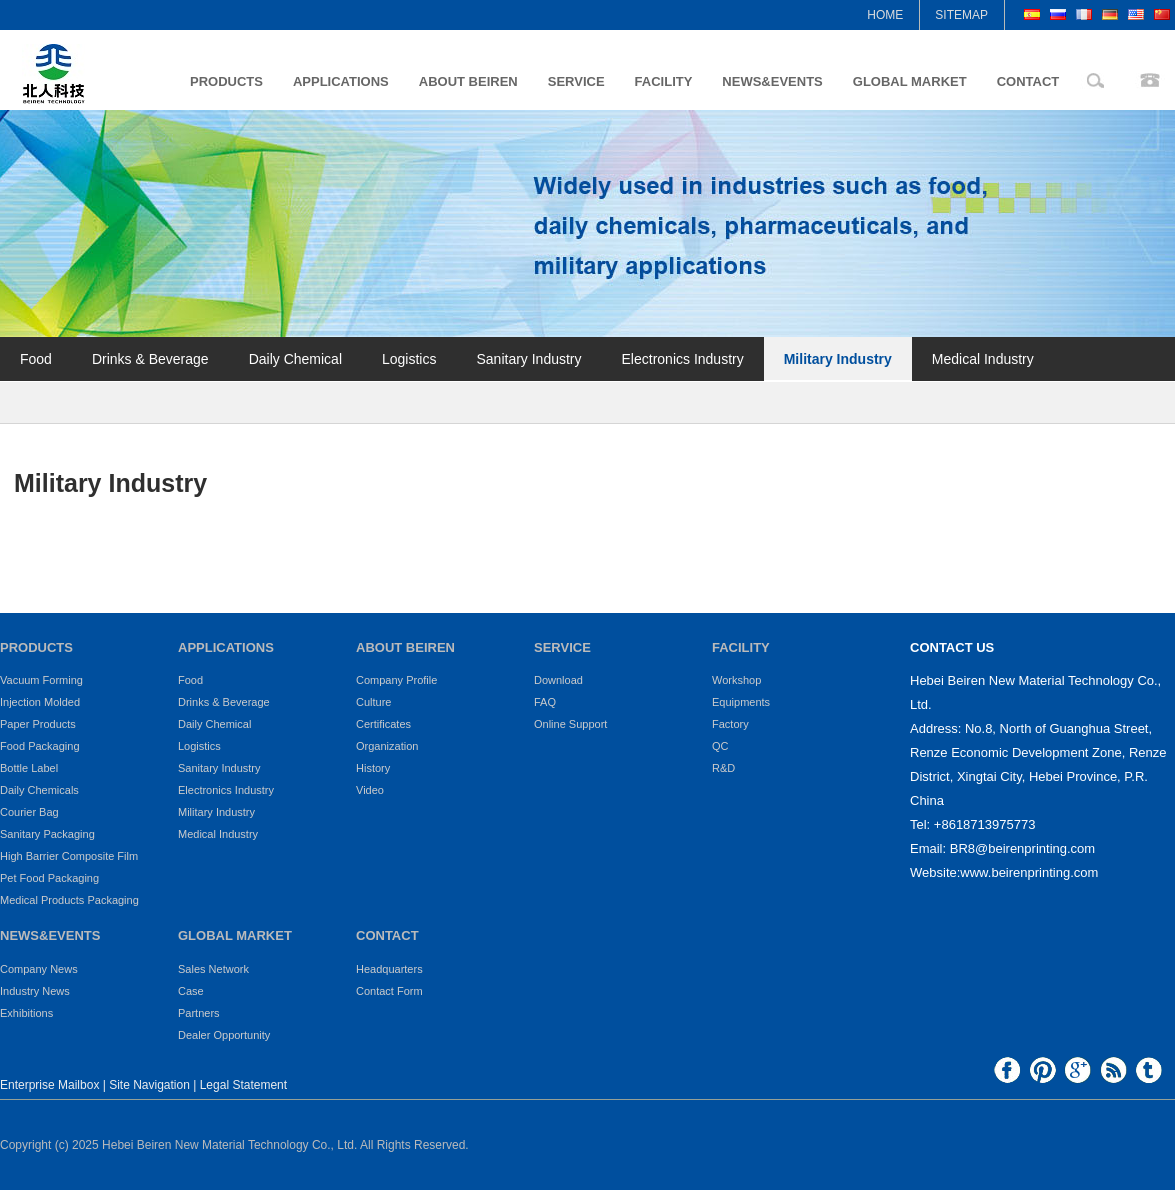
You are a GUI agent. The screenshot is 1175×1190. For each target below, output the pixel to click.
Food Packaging (40, 746)
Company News (39, 969)
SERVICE (576, 81)
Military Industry (838, 359)
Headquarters (389, 969)
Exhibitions (26, 1013)
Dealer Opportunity (224, 1035)
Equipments (741, 702)
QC (720, 746)
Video (370, 790)
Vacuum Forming (41, 680)
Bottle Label (29, 768)
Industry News (35, 991)
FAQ (545, 702)
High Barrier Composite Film (69, 856)
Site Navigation (149, 1085)
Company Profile (396, 680)
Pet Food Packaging (49, 878)
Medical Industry (983, 359)
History (373, 768)
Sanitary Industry (528, 359)
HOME (885, 15)
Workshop (736, 680)
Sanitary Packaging (47, 834)
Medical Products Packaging (69, 900)
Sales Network (213, 969)
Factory (730, 724)
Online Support (570, 724)
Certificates (383, 724)
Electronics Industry (683, 359)
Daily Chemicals (39, 790)
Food (36, 359)
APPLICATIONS (341, 81)
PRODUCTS (226, 81)
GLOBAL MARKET (910, 81)
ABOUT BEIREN (468, 81)
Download (558, 680)
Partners (199, 1013)
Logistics (409, 359)
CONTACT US (952, 647)
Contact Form (389, 991)
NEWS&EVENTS (772, 81)
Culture (373, 702)
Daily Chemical (295, 359)
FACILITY (664, 81)
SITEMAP (961, 15)
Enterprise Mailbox (49, 1085)
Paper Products (38, 724)
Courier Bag (29, 812)
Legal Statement (243, 1085)
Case (191, 991)
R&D (723, 768)
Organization (387, 746)
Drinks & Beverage (150, 359)
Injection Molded (40, 702)
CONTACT (1028, 81)
